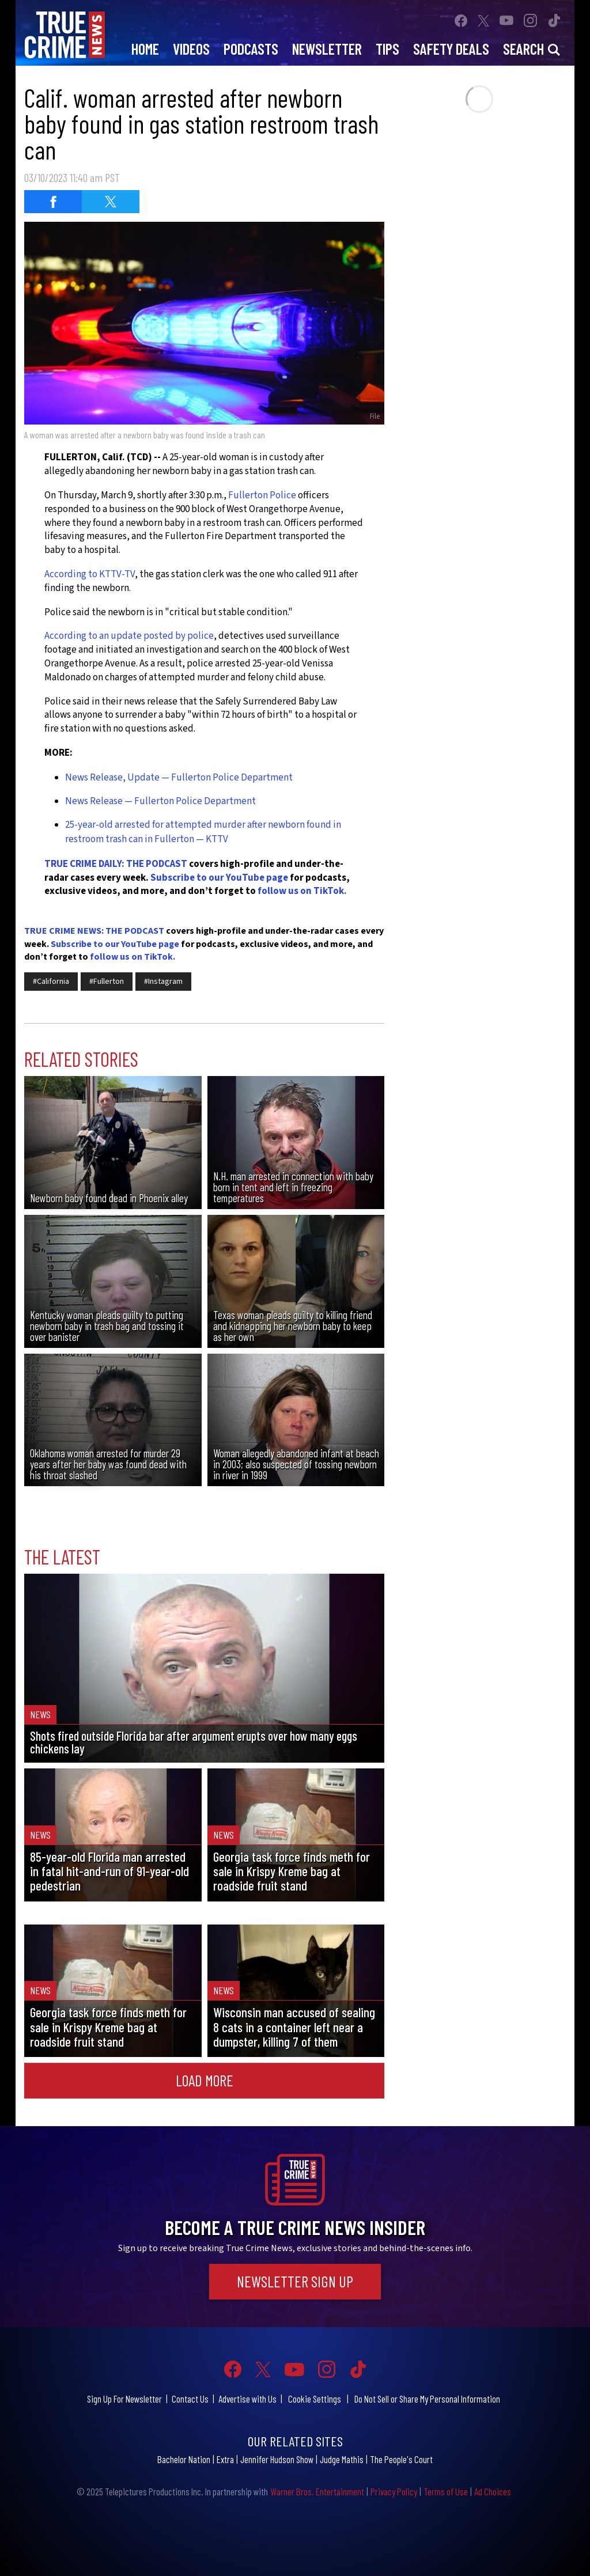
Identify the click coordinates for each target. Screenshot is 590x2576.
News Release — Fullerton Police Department (160, 801)
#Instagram (163, 981)
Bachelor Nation (183, 2459)
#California (51, 981)
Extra (225, 2459)
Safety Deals (451, 49)
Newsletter (327, 49)
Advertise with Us (247, 2398)
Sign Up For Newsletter (124, 2398)
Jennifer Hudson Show (276, 2459)
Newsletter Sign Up (295, 2281)
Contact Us (190, 2398)
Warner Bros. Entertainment (317, 2491)
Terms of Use (445, 2491)
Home (145, 49)
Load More (204, 2080)
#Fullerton (106, 981)
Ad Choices (492, 2491)
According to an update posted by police (129, 636)
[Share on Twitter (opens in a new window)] (110, 201)
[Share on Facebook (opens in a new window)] (53, 201)
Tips (387, 49)
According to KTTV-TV (89, 574)
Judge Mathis (342, 2459)
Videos (191, 49)
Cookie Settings (314, 2398)
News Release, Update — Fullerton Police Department (179, 778)
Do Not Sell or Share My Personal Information (427, 2398)
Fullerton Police (262, 495)
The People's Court (401, 2459)
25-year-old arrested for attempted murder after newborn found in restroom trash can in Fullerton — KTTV (203, 832)
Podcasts (251, 49)
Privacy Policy (393, 2491)
